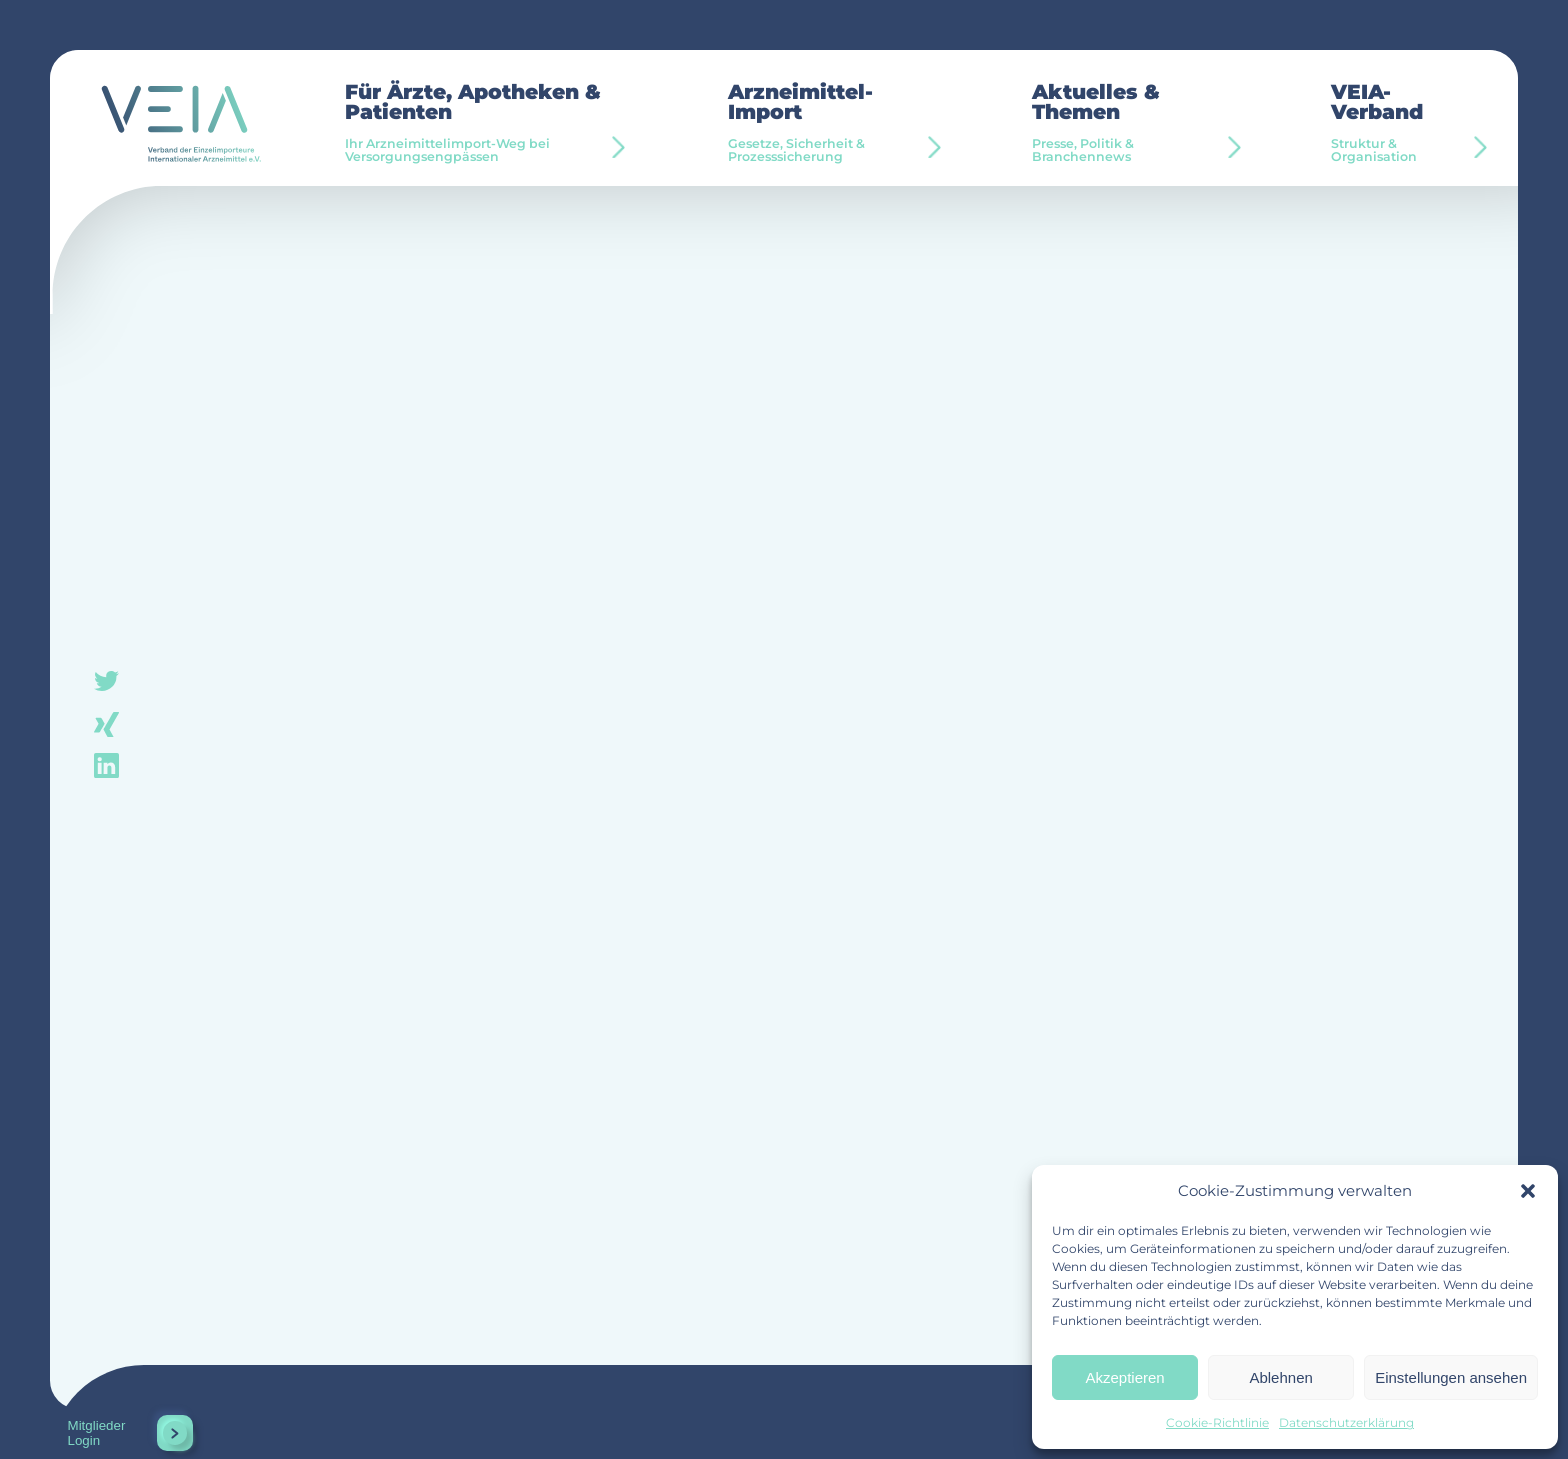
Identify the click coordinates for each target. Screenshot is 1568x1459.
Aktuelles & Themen (1134, 123)
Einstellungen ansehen (1451, 1377)
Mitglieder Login (97, 1433)
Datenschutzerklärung (1346, 1422)
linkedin (106, 764)
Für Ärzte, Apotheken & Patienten (489, 123)
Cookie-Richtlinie (1217, 1422)
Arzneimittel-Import (833, 123)
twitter (106, 682)
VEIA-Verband (1402, 123)
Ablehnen (1280, 1377)
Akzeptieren (1124, 1377)
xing (106, 723)
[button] (1528, 1191)
